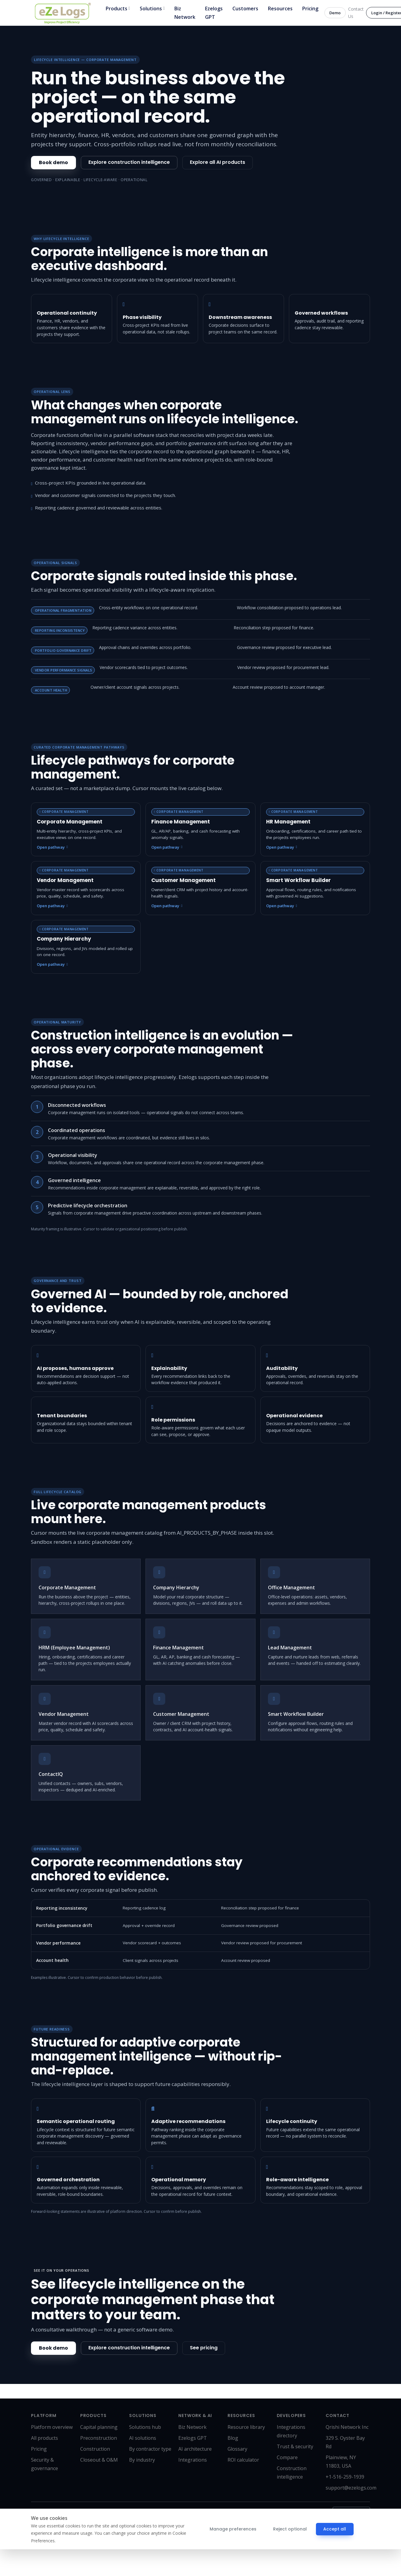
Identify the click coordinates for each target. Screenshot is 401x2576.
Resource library (246, 2427)
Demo (335, 12)
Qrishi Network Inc (347, 2427)
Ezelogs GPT (214, 12)
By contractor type (150, 2449)
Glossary (237, 2449)
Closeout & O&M (99, 2459)
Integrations (192, 2459)
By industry (142, 2459)
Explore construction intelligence (129, 162)
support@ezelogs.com (351, 2487)
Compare (287, 2457)
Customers (245, 8)
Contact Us (356, 12)
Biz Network (184, 12)
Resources (280, 8)
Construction (95, 2449)
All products (44, 2438)
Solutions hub (145, 2427)
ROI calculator (243, 2459)
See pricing (204, 2347)
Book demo (53, 162)
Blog (233, 2438)
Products (118, 8)
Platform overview (52, 2427)
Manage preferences (232, 2529)
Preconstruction (98, 2438)
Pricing (310, 8)
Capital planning (99, 2427)
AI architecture (195, 2449)
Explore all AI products (217, 162)
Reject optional (288, 2529)
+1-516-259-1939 (345, 2476)
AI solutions (142, 2438)
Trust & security (295, 2446)
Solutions (152, 8)
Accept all (332, 2529)
